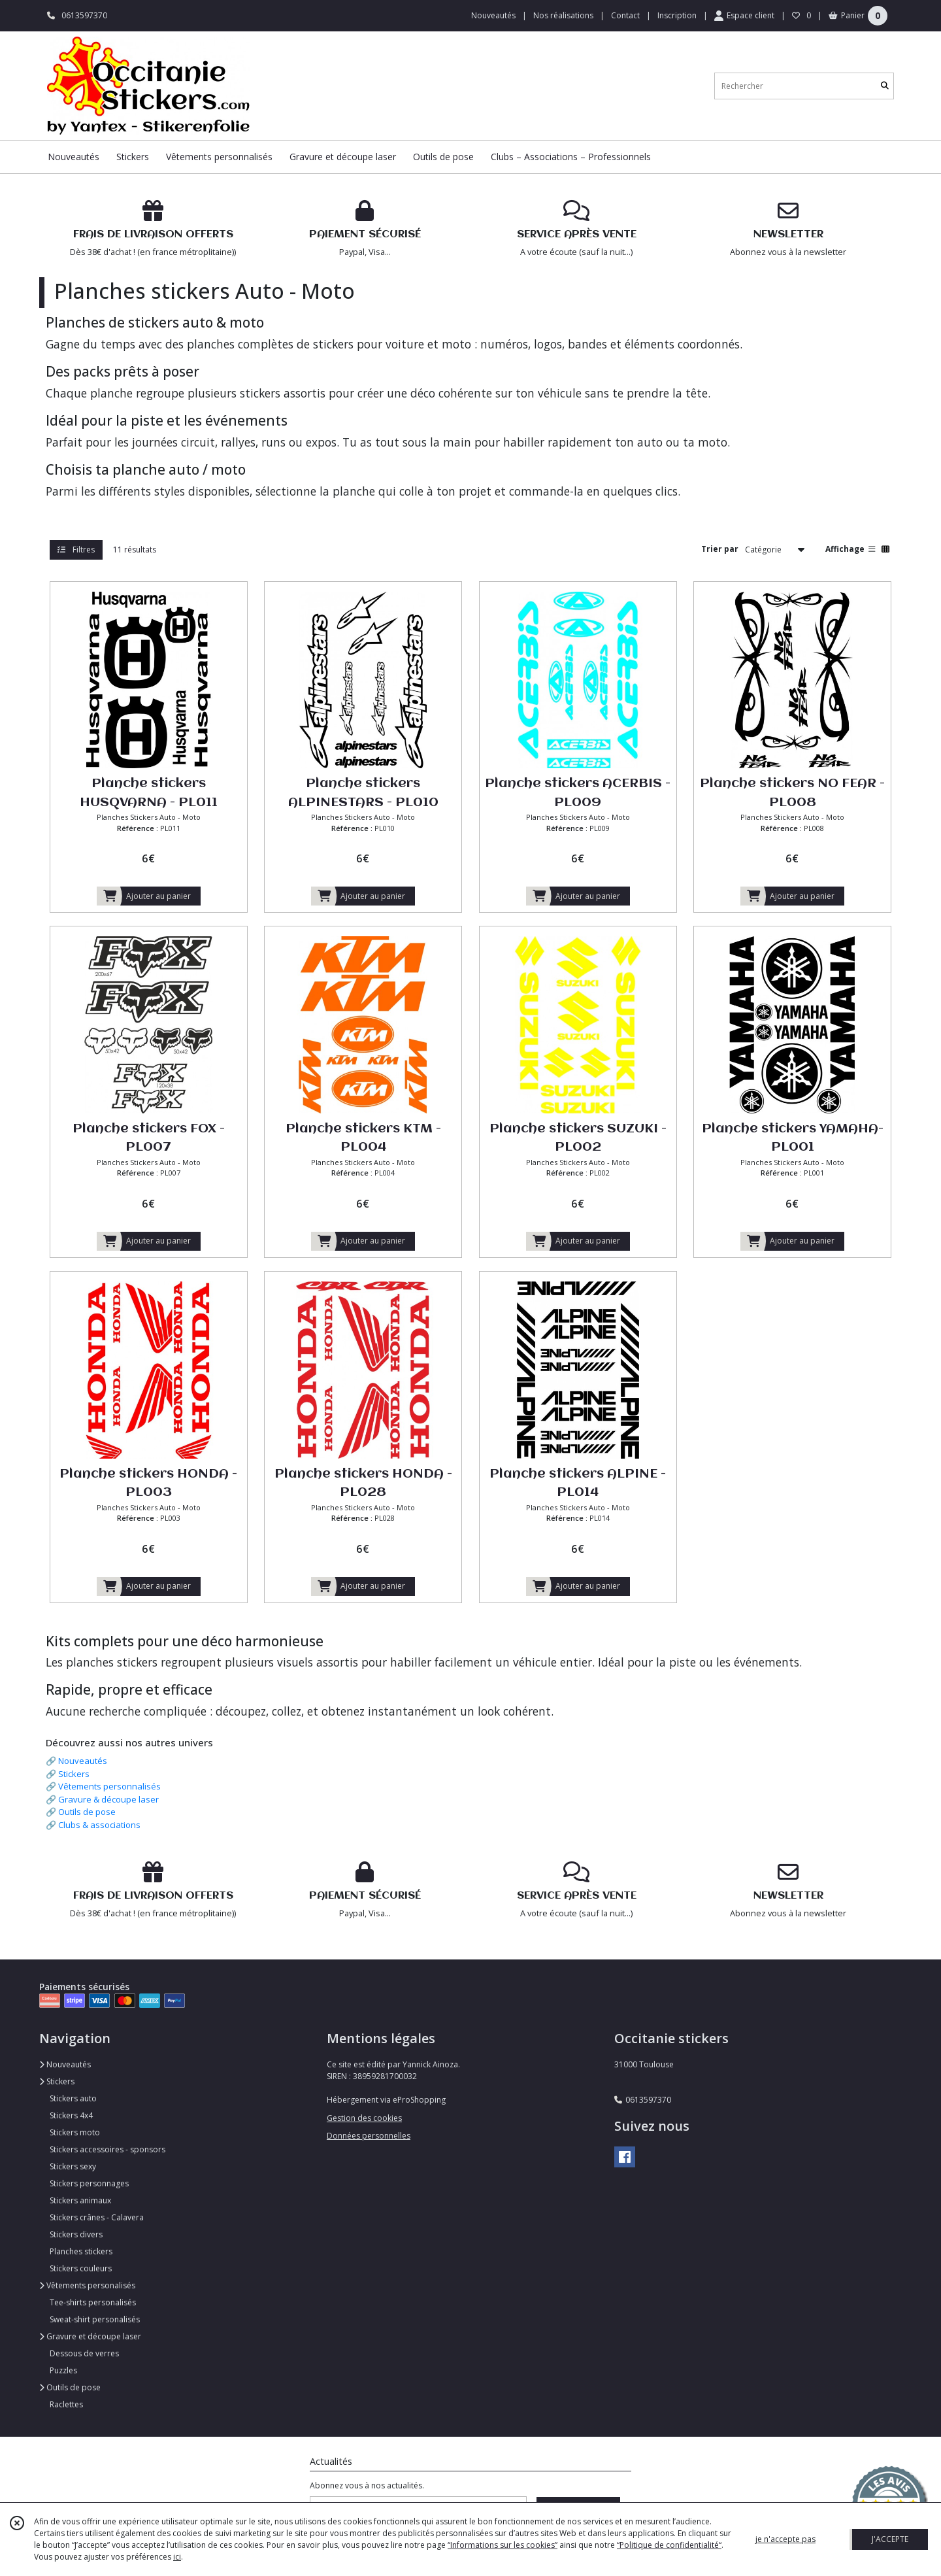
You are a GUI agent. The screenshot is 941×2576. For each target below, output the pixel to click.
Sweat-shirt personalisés (95, 2319)
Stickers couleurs (81, 2268)
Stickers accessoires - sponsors (107, 2149)
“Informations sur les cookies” (502, 2545)
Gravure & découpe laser (108, 1799)
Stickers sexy (73, 2166)
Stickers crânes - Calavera (97, 2217)
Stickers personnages (89, 2183)
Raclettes (66, 2404)
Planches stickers (81, 2251)
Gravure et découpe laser (90, 2336)
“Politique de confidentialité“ (669, 2545)
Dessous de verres (84, 2353)
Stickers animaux (80, 2200)
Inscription (677, 15)
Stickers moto (75, 2132)
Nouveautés (82, 1761)
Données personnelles (368, 2135)
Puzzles (63, 2370)
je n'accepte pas (785, 2539)
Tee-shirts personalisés (93, 2302)
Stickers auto (73, 2098)
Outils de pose (87, 1812)
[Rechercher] (884, 86)
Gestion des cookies (364, 2118)
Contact (625, 15)
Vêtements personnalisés (109, 1786)
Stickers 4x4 (71, 2115)
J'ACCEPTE (890, 2539)
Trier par (719, 548)
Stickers (74, 1774)
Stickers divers (76, 2234)
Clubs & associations (99, 1825)
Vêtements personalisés (87, 2285)
